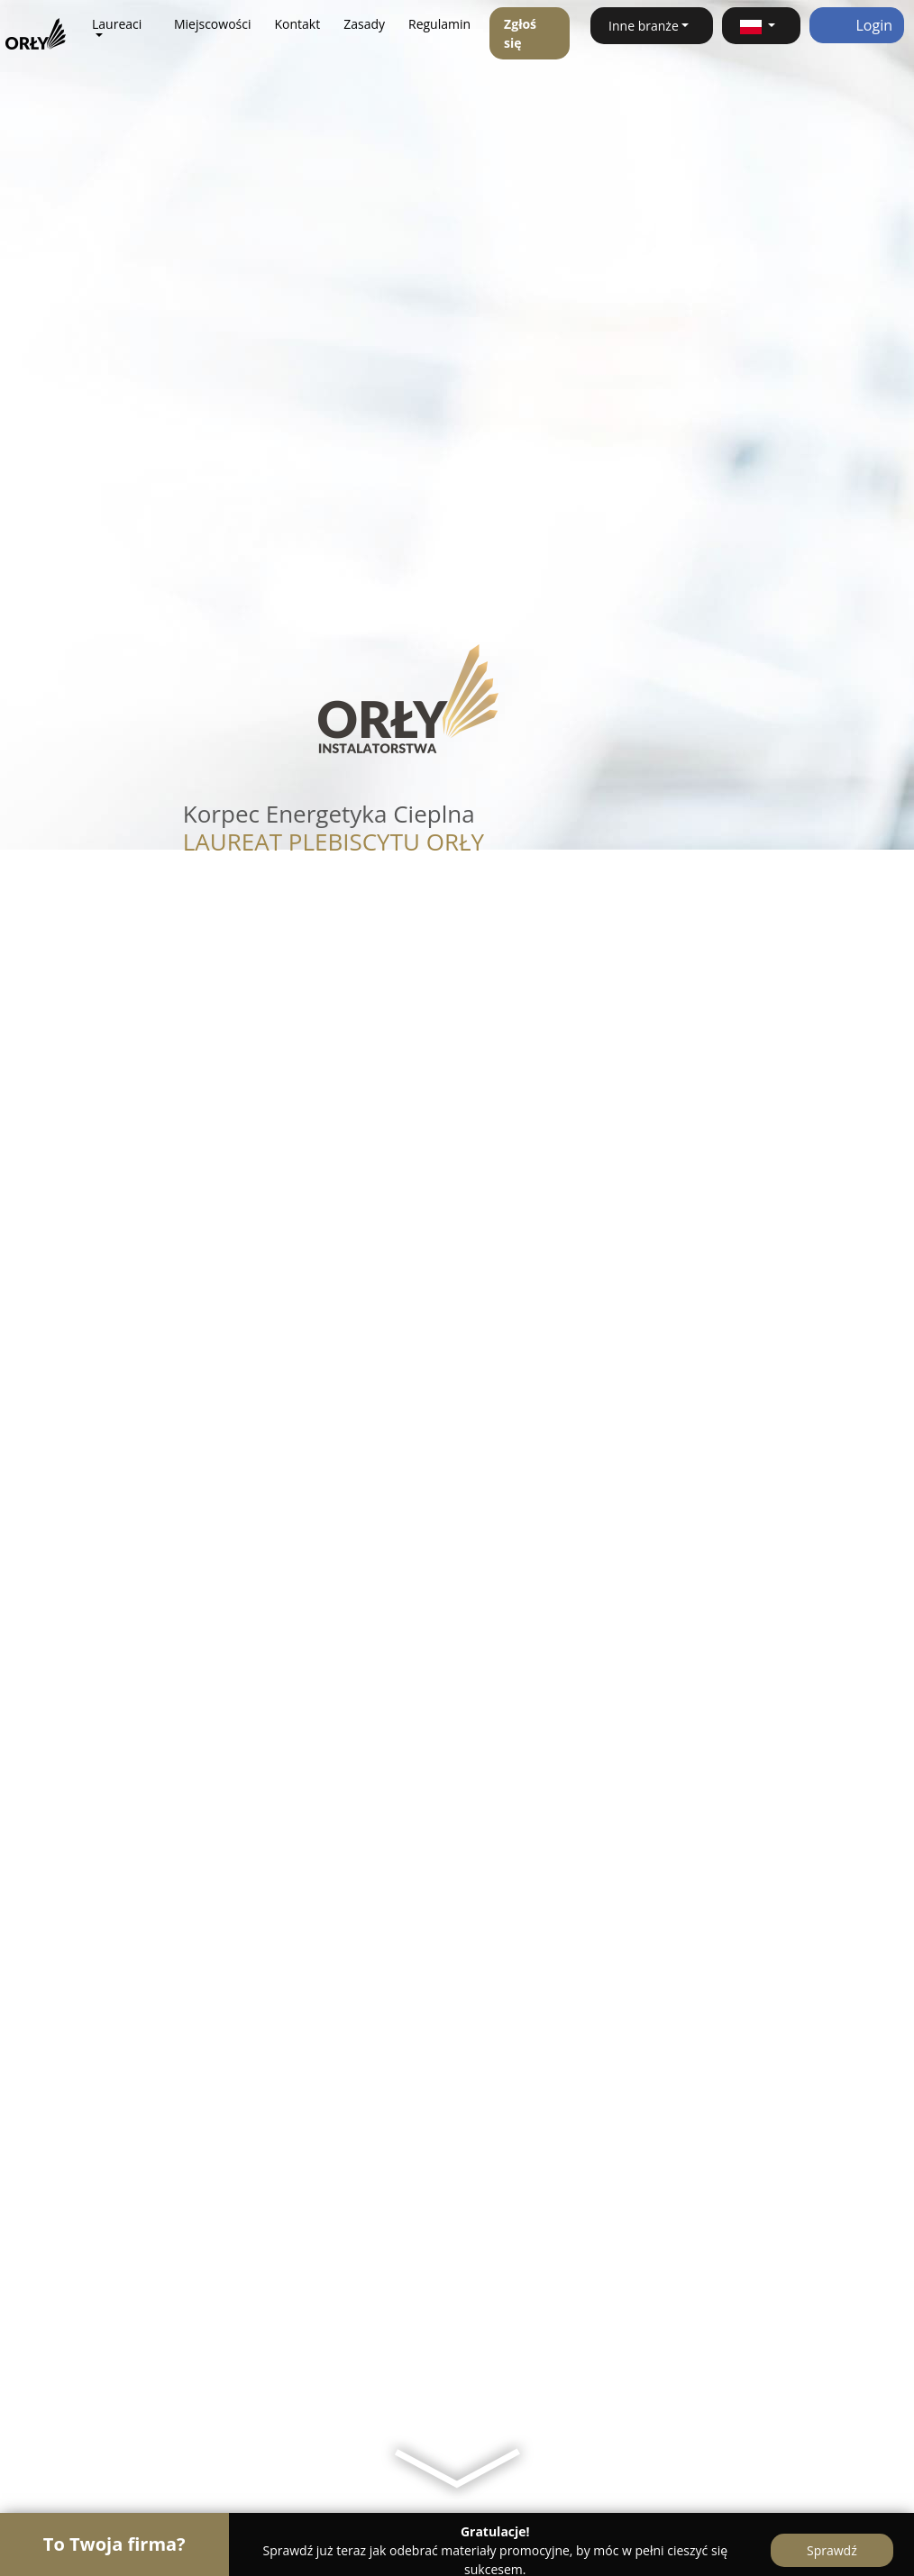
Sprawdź (832, 2550)
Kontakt (297, 23)
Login (856, 25)
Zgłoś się (520, 33)
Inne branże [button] (643, 25)
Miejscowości (212, 23)
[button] (761, 25)
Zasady (364, 23)
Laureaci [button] (117, 23)
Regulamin (439, 23)
